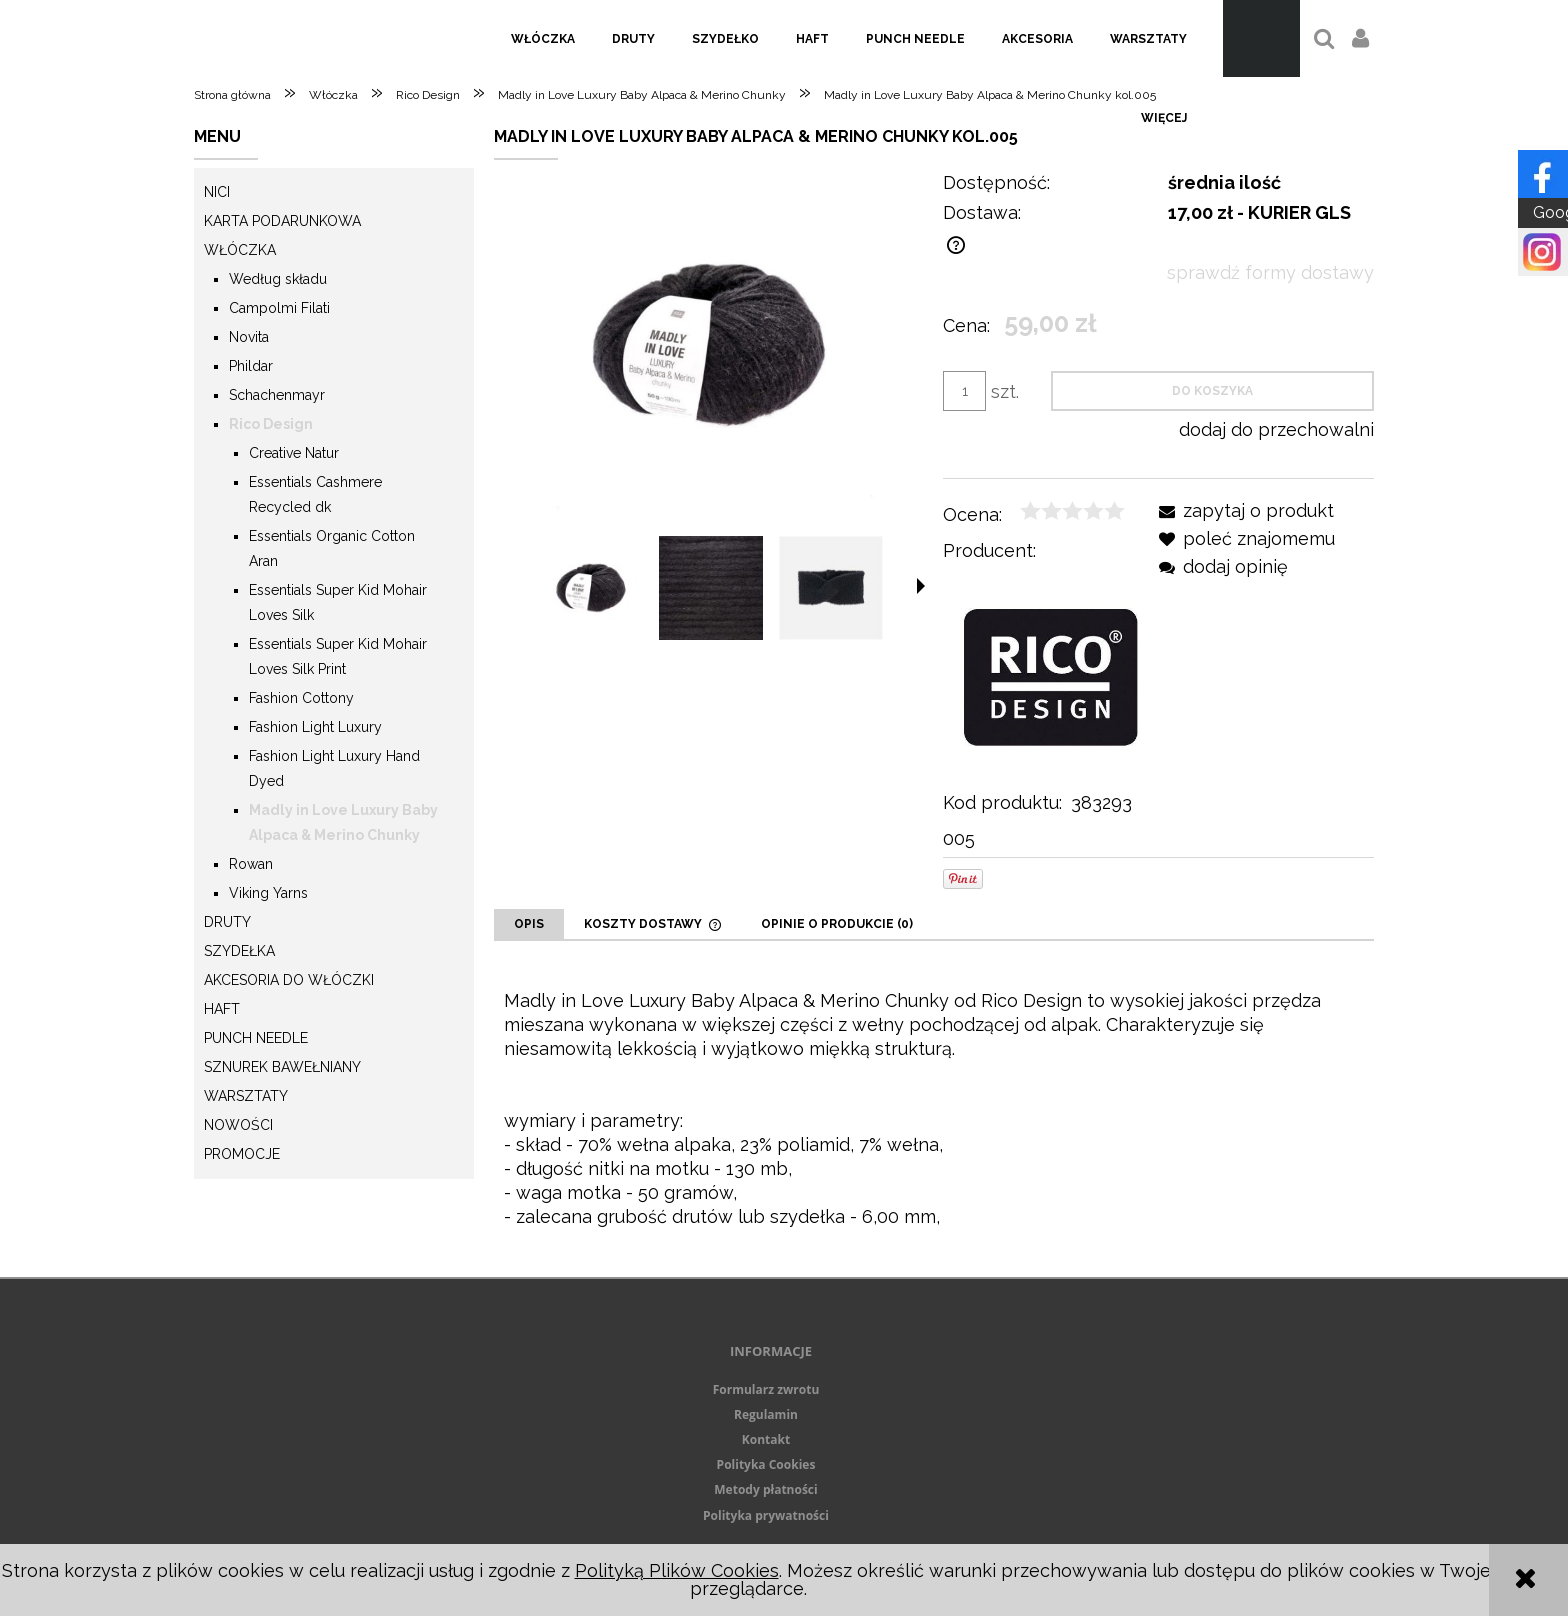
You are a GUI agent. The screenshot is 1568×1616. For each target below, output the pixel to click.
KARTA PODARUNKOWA (282, 221)
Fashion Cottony (301, 698)
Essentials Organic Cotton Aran (332, 548)
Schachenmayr (277, 395)
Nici (217, 192)
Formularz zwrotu (766, 1389)
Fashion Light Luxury (315, 727)
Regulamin (766, 1414)
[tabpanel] (934, 1109)
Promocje (242, 1154)
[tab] (529, 924)
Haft (222, 1009)
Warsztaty (246, 1096)
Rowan (251, 864)
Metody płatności (765, 1489)
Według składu (278, 279)
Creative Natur (294, 453)
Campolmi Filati (279, 308)
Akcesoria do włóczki (289, 980)
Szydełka (239, 951)
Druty (227, 922)
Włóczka (240, 250)
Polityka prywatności (766, 1515)
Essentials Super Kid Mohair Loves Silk (338, 602)
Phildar (251, 366)
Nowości (238, 1125)
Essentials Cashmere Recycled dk (315, 494)
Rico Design (271, 424)
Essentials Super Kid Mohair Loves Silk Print (338, 656)
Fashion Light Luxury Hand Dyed (334, 768)
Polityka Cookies (766, 1464)
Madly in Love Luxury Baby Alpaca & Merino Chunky (343, 822)
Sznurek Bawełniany (282, 1067)
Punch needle (256, 1038)
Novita (249, 337)
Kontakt (766, 1439)
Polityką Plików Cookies (677, 1570)
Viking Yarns (268, 893)
